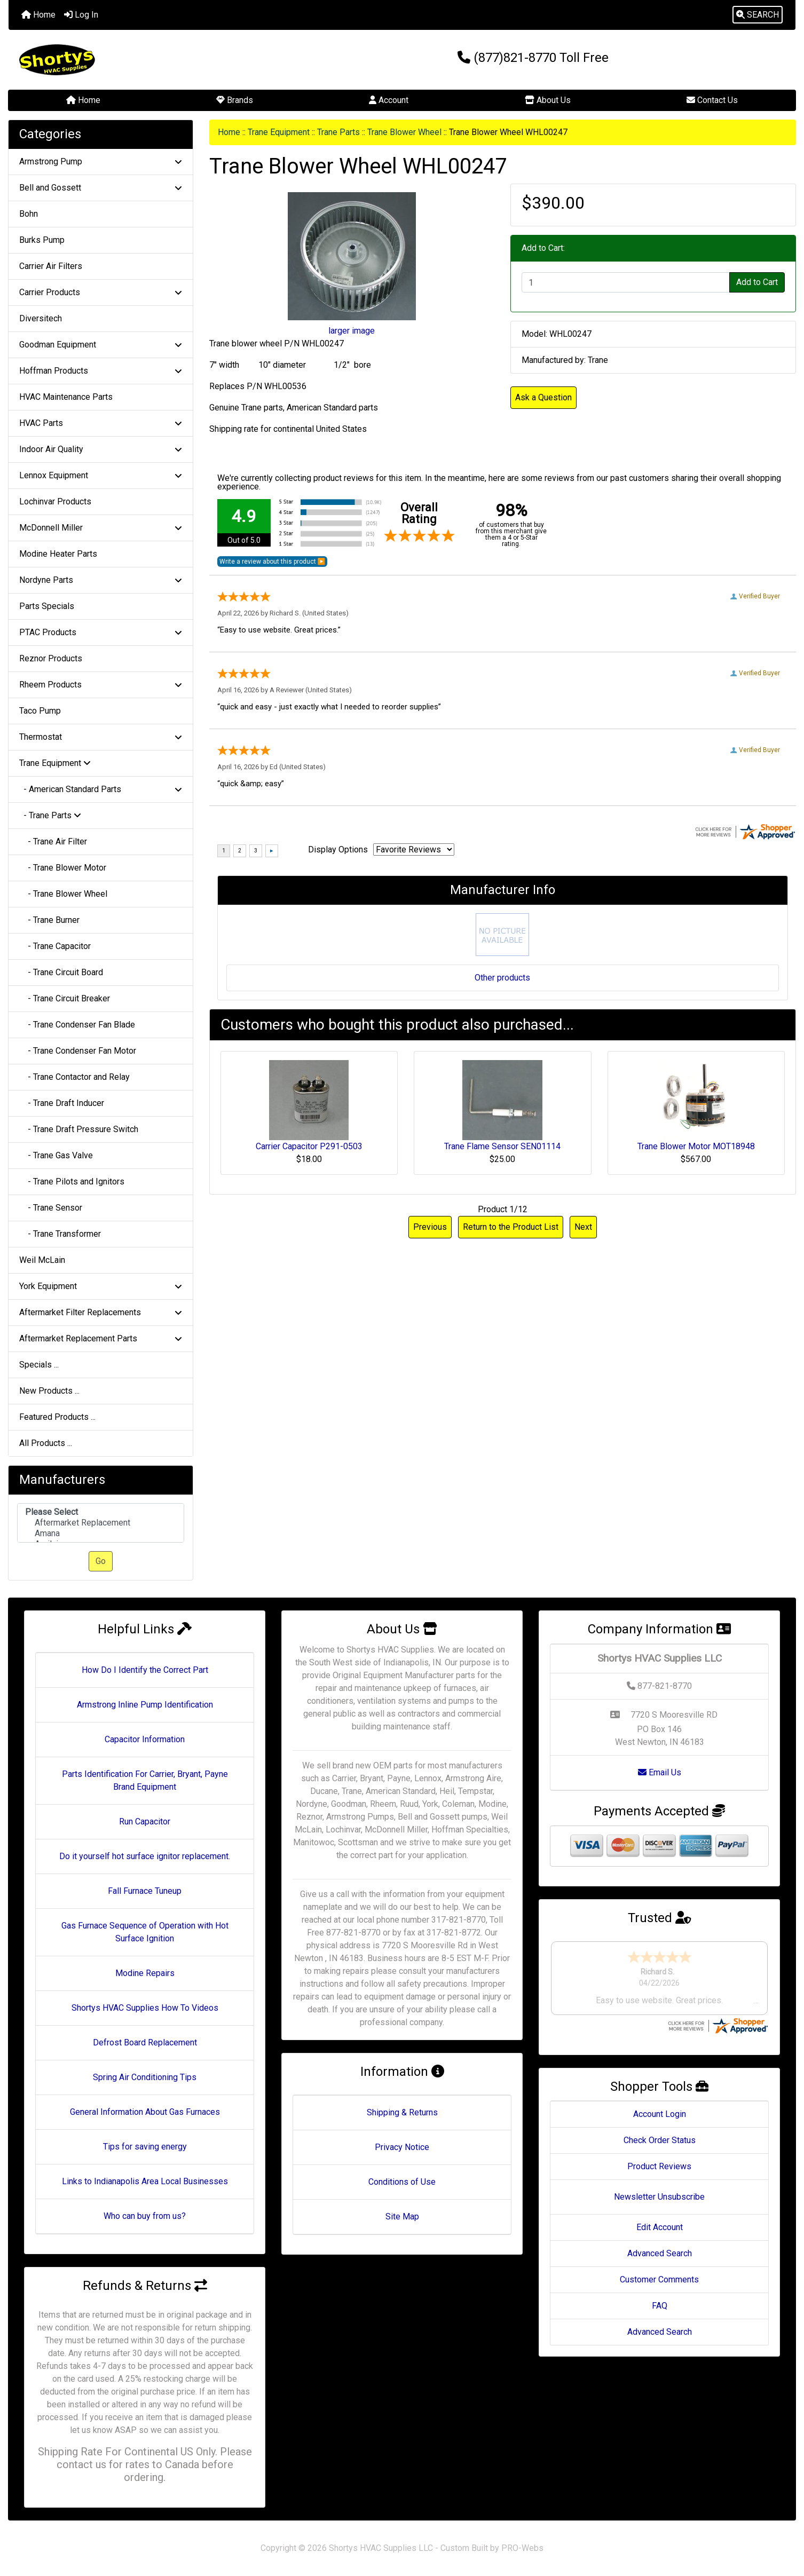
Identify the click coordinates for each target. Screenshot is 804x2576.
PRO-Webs (522, 2548)
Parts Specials (46, 606)
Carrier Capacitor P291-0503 (309, 1146)
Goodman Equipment (100, 344)
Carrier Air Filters (50, 266)
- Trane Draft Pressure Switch (78, 1129)
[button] (757, 15)
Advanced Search (659, 2253)
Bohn (28, 214)
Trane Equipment (279, 132)
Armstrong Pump (100, 161)
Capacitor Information (145, 1739)
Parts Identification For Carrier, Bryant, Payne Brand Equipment (145, 1780)
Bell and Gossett (100, 188)
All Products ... (45, 1443)
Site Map (402, 2216)
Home (38, 15)
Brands (234, 100)
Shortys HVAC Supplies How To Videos (145, 2008)
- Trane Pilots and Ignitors (71, 1181)
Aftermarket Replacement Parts (100, 1338)
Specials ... (39, 1365)
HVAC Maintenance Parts (66, 397)
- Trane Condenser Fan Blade (77, 1025)
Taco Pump (40, 711)
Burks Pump (42, 240)
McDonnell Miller (100, 528)
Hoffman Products (100, 371)
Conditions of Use (402, 2182)
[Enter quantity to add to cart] (626, 282)
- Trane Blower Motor (62, 868)
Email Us (659, 1772)
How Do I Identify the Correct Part (145, 1670)
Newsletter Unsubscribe (659, 2197)
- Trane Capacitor (55, 946)
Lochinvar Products (55, 501)
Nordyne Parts (100, 580)
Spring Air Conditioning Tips (144, 2077)
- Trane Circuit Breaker (64, 998)
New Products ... (49, 1391)
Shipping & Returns (402, 2112)
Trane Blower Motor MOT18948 (696, 1146)
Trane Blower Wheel (404, 132)
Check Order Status (660, 2140)
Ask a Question (543, 397)
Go (101, 1561)
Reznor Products (50, 658)
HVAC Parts (100, 423)
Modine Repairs (145, 1973)
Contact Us (712, 100)
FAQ (659, 2306)
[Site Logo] (140, 59)
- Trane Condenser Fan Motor (77, 1051)
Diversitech (40, 318)
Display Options (338, 849)
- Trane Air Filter (53, 841)
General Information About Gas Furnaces (145, 2112)
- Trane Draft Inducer (61, 1103)
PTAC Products (100, 632)
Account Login (659, 2114)
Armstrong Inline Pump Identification (145, 1705)
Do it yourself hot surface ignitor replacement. (144, 1856)
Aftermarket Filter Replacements (100, 1312)
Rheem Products (100, 684)
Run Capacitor (144, 1821)
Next (583, 1227)
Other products (502, 978)
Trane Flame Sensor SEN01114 (502, 1146)
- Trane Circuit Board (61, 972)
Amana (100, 1533)
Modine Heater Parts (58, 554)
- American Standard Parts (100, 789)
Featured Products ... (57, 1417)
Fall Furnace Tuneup (145, 1891)
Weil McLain (42, 1260)
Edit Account (659, 2227)
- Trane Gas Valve (56, 1155)
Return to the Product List (510, 1227)
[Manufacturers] (100, 1523)
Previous (430, 1227)
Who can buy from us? (145, 2216)
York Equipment (100, 1286)
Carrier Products (100, 292)
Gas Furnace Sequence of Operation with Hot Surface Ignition (144, 1932)
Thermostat (100, 737)
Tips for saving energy (145, 2147)
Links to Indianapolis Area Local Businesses (145, 2181)
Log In (81, 15)
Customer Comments (659, 2279)
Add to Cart (757, 282)
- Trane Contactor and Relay (74, 1077)
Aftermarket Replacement (100, 1523)
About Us (548, 100)
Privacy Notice (402, 2147)
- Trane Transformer (60, 1234)
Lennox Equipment (100, 475)
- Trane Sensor (50, 1208)
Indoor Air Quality (100, 449)
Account (388, 100)
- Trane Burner (49, 920)
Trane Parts (338, 132)
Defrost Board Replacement (145, 2042)
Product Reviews (659, 2166)
